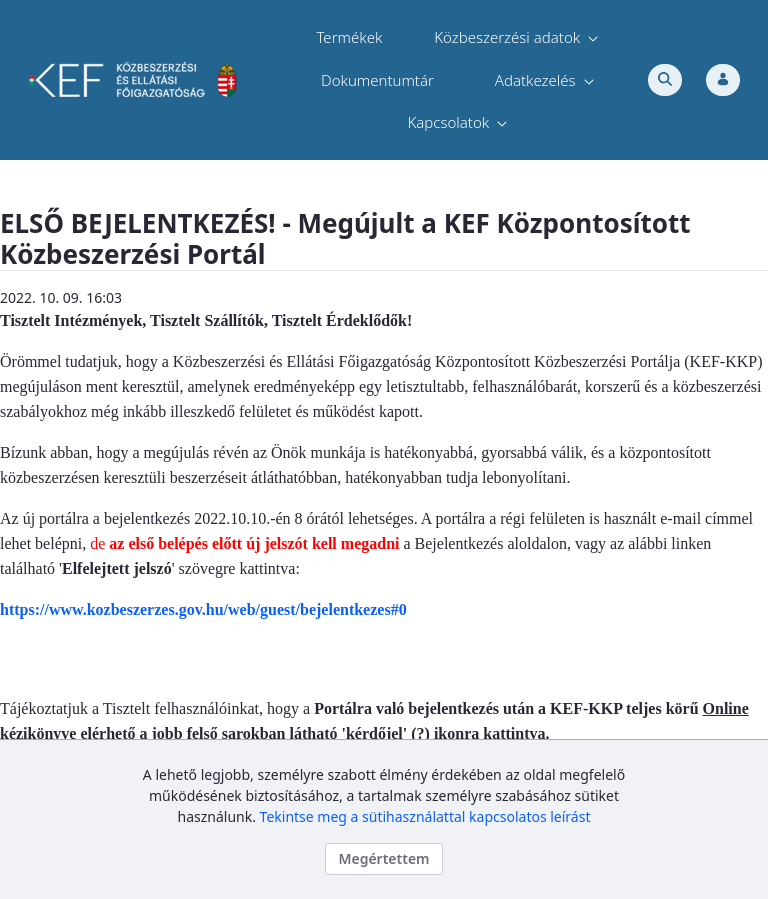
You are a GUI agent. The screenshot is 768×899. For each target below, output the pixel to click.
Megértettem (383, 858)
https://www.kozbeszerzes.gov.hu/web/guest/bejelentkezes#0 (203, 609)
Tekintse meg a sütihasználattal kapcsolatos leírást (425, 816)
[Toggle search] (665, 80)
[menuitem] (349, 37)
